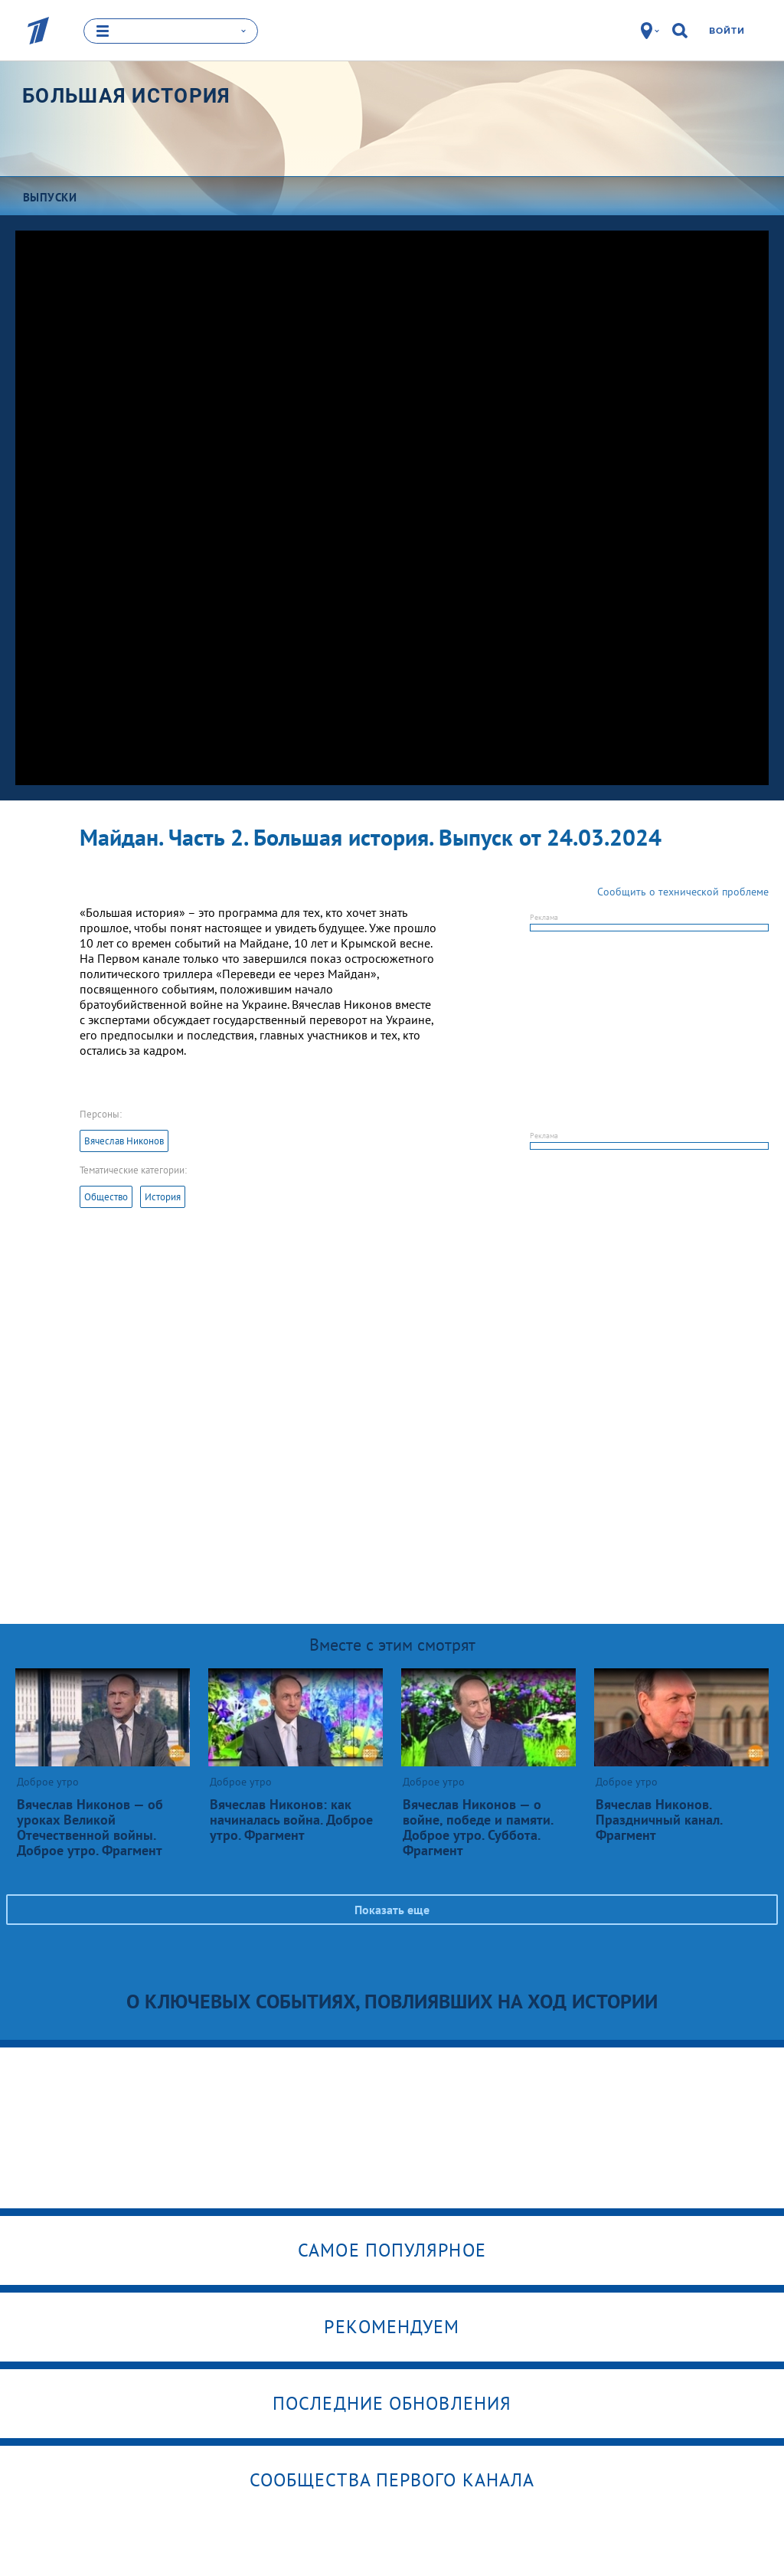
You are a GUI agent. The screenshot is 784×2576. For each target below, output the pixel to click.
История (163, 1196)
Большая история (126, 95)
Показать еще (392, 1909)
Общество (106, 1196)
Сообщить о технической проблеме (683, 891)
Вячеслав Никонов (124, 1140)
